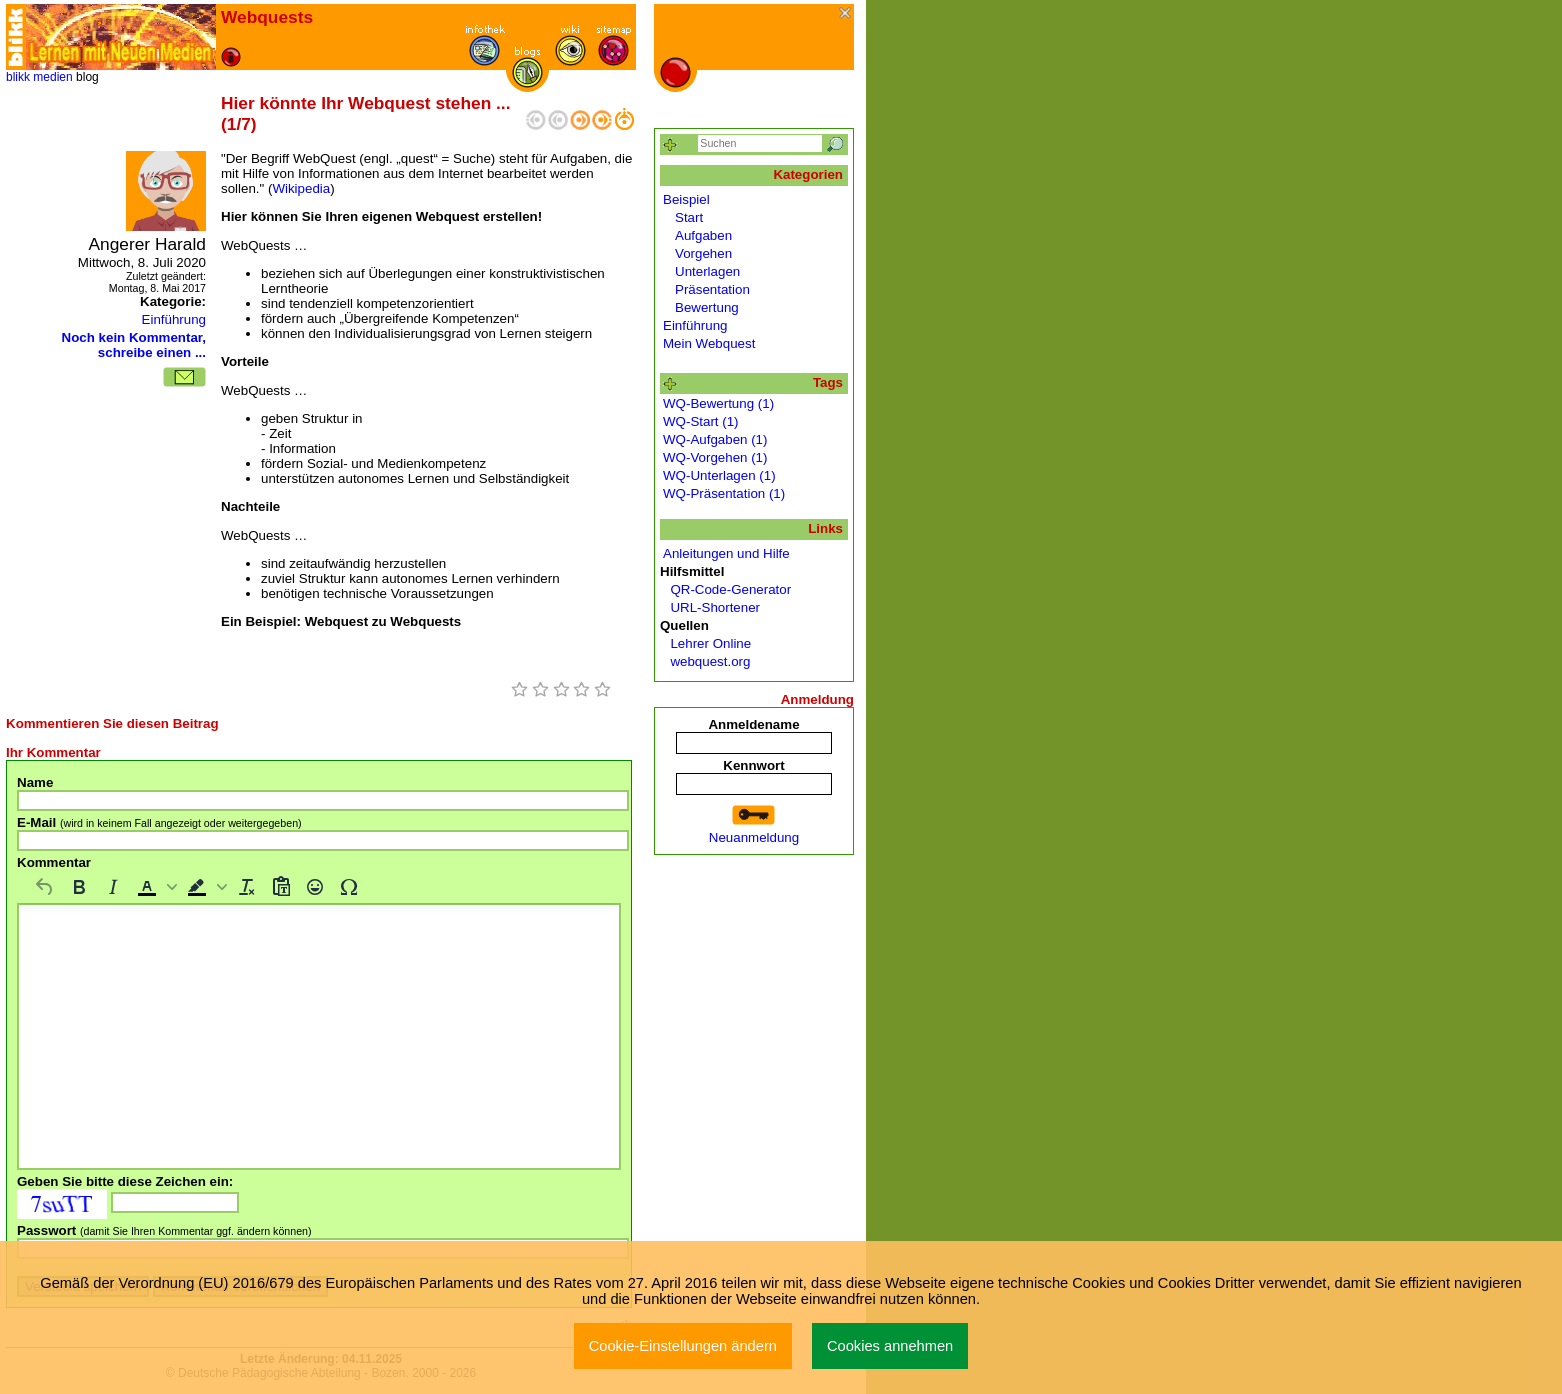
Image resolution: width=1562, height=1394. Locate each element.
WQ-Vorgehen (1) (715, 457)
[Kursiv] (113, 887)
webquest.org (706, 661)
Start (689, 217)
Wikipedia (301, 188)
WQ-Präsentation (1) (724, 493)
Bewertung (707, 307)
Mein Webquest (709, 343)
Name (35, 782)
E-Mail (159, 822)
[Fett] (79, 887)
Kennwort (753, 765)
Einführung (174, 319)
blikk (18, 77)
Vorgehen (703, 253)
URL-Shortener (711, 607)
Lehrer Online (707, 643)
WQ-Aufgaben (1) (715, 439)
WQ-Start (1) (701, 421)
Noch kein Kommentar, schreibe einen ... (134, 345)
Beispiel (686, 199)
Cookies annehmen (890, 1346)
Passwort (164, 1230)
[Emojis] (315, 887)
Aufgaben (703, 235)
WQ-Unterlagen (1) (719, 475)
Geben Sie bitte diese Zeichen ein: (125, 1181)
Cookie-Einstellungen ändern (683, 1346)
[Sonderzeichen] (349, 887)
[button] (155, 887)
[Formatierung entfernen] (247, 887)
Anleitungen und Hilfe (726, 553)
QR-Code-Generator (727, 589)
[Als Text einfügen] (281, 887)
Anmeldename (753, 724)
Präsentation (712, 289)
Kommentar (54, 862)
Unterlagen (707, 271)
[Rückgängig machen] (45, 887)
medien (52, 77)
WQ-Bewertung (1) (718, 403)
